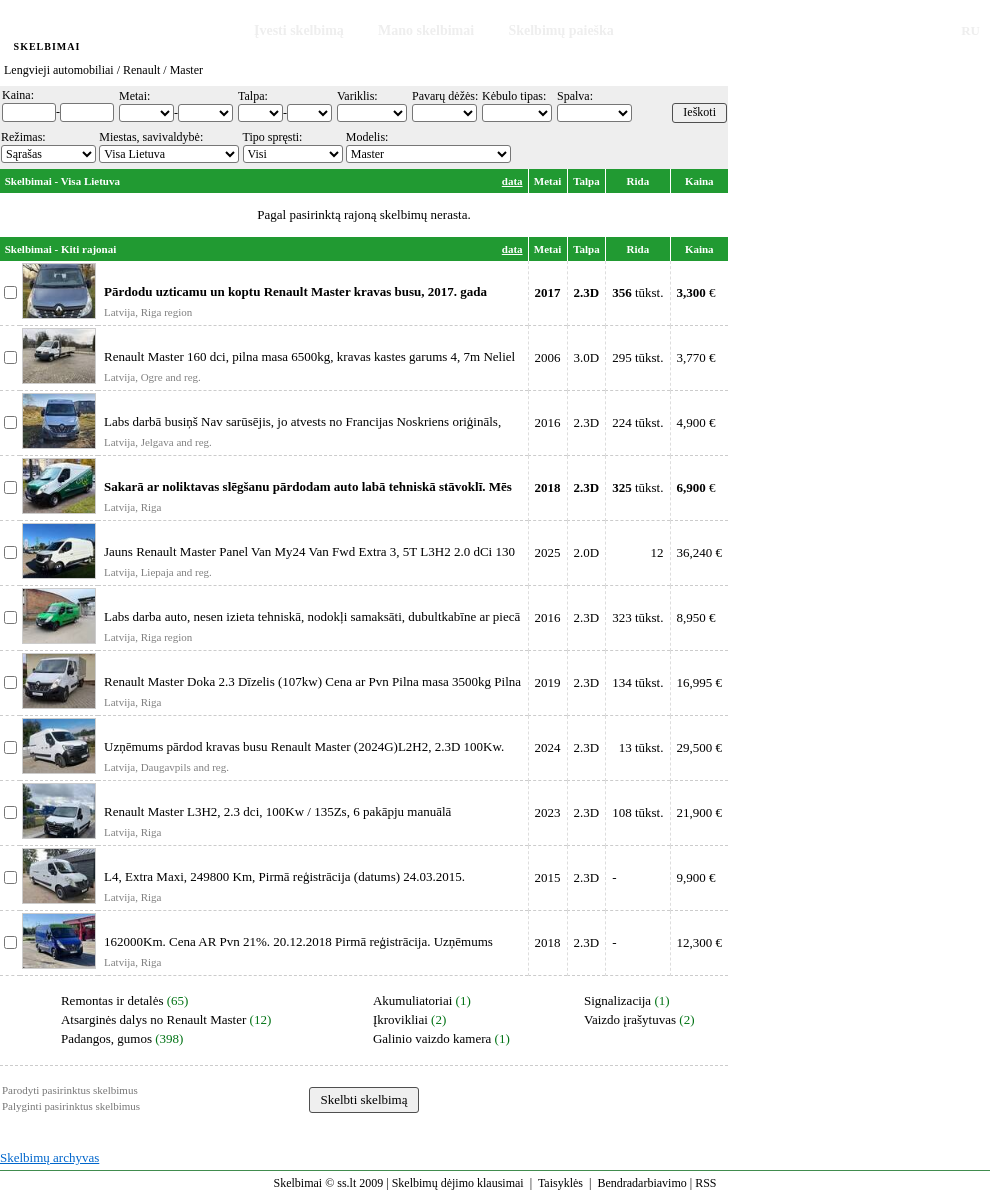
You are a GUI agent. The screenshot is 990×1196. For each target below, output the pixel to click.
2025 (548, 552)
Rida (638, 181)
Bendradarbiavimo (641, 1183)
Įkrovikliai (400, 1019)
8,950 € (696, 617)
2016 (548, 422)
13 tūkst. (641, 747)
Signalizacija (617, 1000)
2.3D (587, 422)
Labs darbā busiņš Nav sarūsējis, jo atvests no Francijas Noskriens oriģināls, (302, 421)
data (512, 181)
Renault (141, 70)
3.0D (587, 357)
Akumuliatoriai (412, 1000)
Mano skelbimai (426, 30)
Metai (547, 181)
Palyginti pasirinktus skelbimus (71, 1106)
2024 (548, 747)
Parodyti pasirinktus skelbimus (70, 1090)
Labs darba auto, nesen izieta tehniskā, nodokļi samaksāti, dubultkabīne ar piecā (312, 616)
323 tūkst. (637, 617)
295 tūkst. (637, 357)
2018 (548, 942)
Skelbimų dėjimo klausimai (458, 1183)
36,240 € (700, 552)
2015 (548, 877)
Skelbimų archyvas (49, 1157)
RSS (705, 1183)
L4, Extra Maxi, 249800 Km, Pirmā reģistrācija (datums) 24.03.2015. (284, 876)
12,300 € (700, 942)
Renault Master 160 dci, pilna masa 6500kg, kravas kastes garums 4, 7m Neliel (309, 356)
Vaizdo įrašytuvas (630, 1019)
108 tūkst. (637, 812)
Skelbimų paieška (560, 30)
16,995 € (700, 682)
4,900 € (696, 422)
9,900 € (696, 877)
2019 (548, 682)
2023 (548, 812)
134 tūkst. (637, 682)
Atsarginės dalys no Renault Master (153, 1019)
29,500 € (700, 747)
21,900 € (700, 812)
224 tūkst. (637, 422)
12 (657, 552)
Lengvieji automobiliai (59, 70)
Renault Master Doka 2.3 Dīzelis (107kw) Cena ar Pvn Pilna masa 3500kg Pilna (312, 681)
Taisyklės (560, 1183)
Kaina (699, 181)
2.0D (587, 552)
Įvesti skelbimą (299, 30)
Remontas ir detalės (112, 1000)
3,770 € (696, 357)
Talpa (586, 181)
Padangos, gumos (106, 1038)
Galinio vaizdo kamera (432, 1038)
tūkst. (637, 292)
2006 (548, 357)
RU (970, 30)
